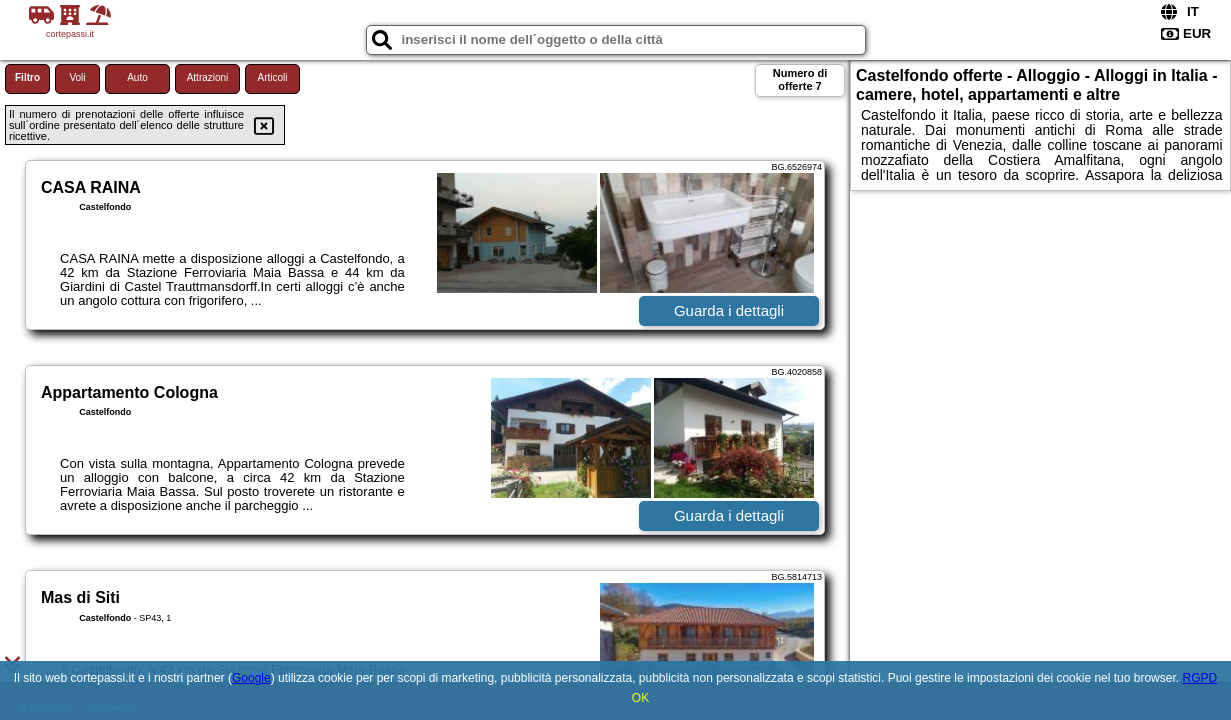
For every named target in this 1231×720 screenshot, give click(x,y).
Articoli (272, 77)
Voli (77, 77)
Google (251, 678)
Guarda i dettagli (729, 310)
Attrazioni (208, 77)
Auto (137, 77)
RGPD (1199, 678)
